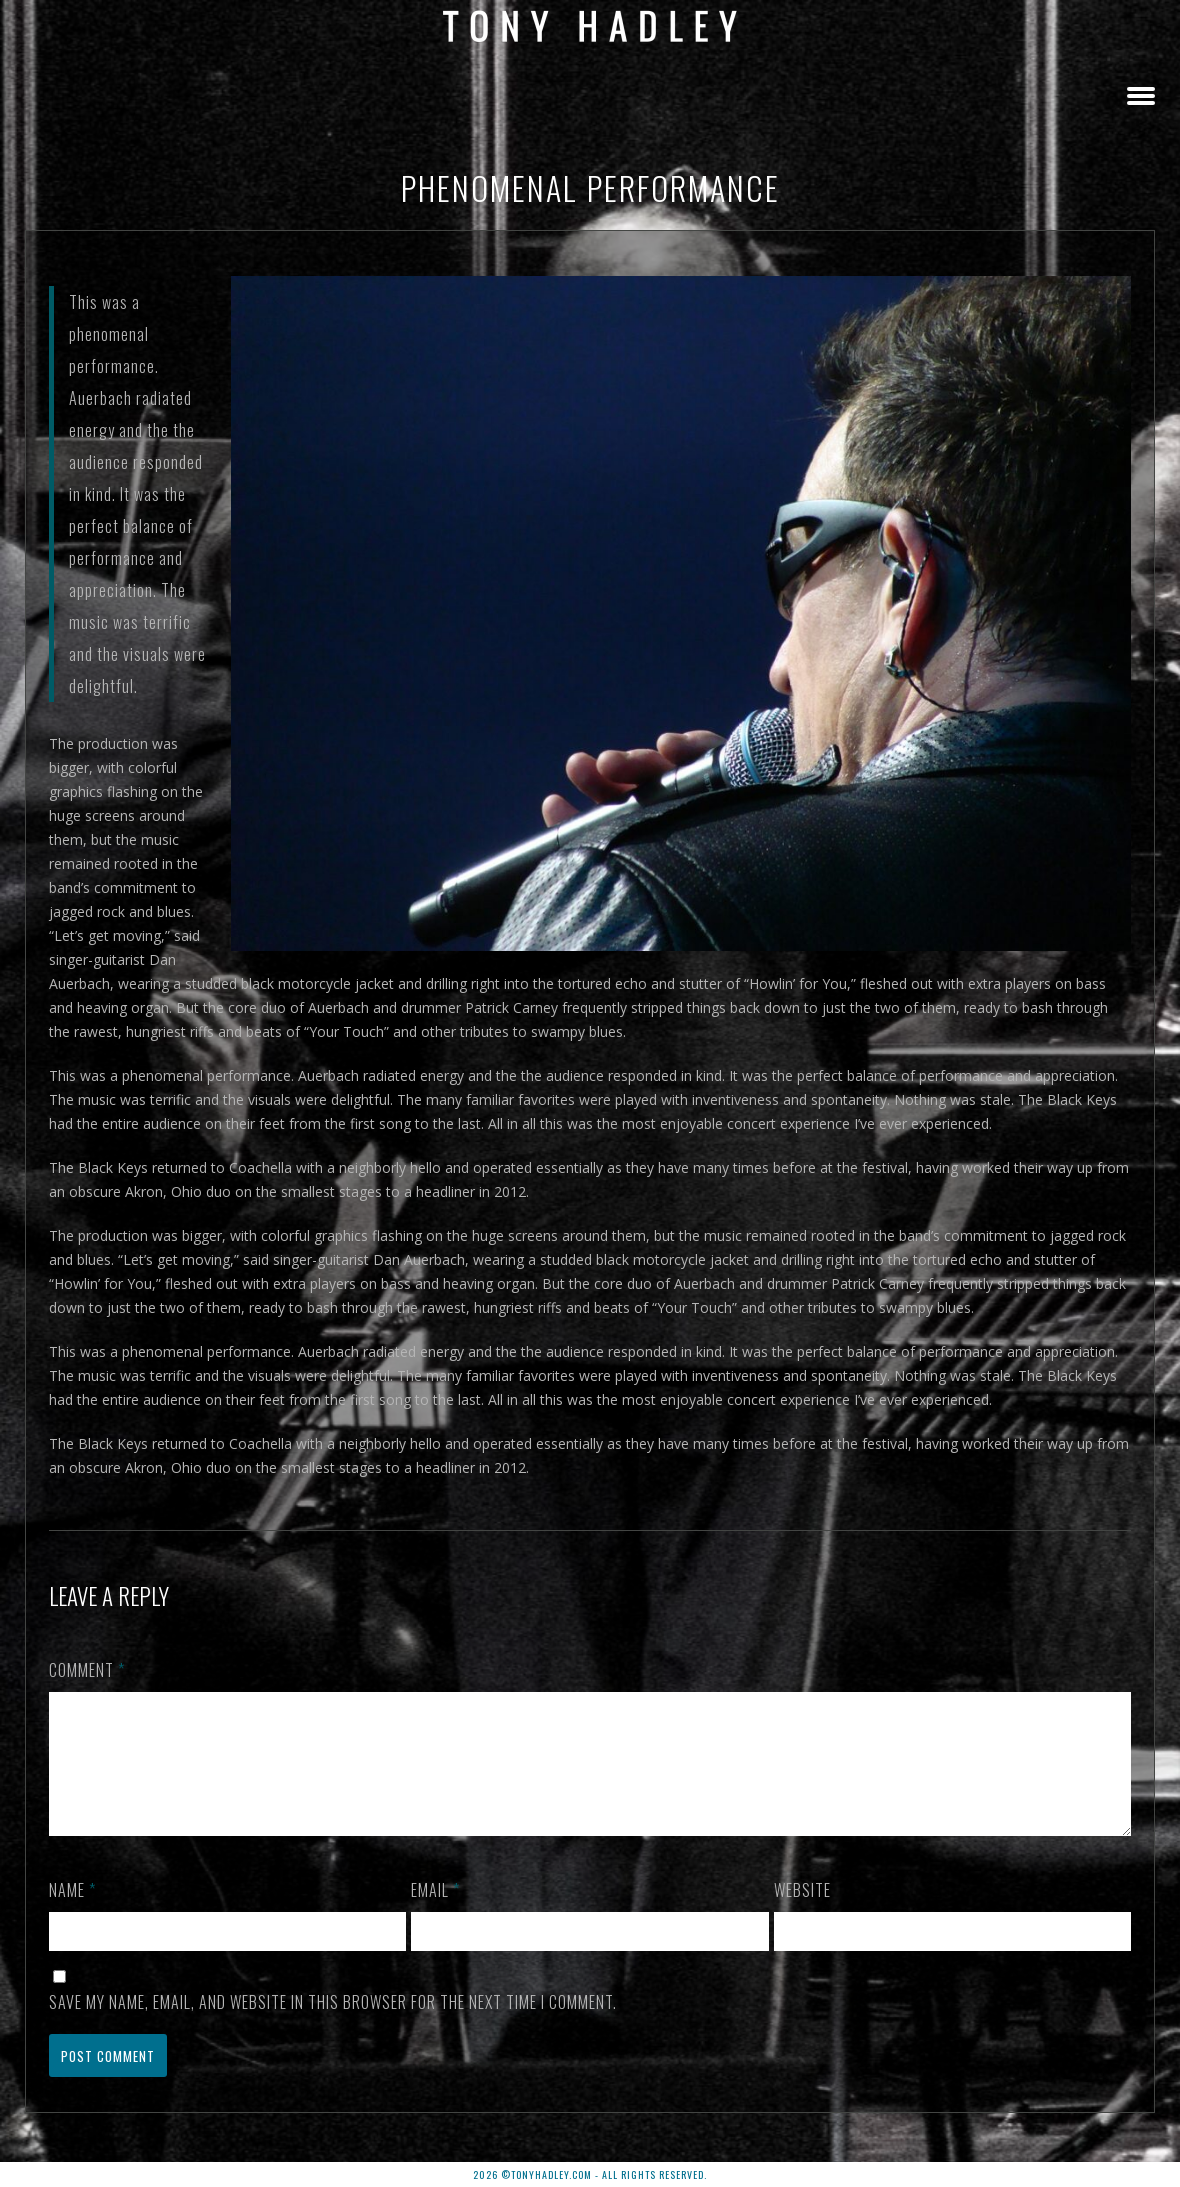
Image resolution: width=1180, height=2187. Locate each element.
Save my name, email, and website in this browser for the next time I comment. (333, 2026)
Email (435, 1914)
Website (802, 1914)
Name (72, 1914)
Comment (87, 1670)
